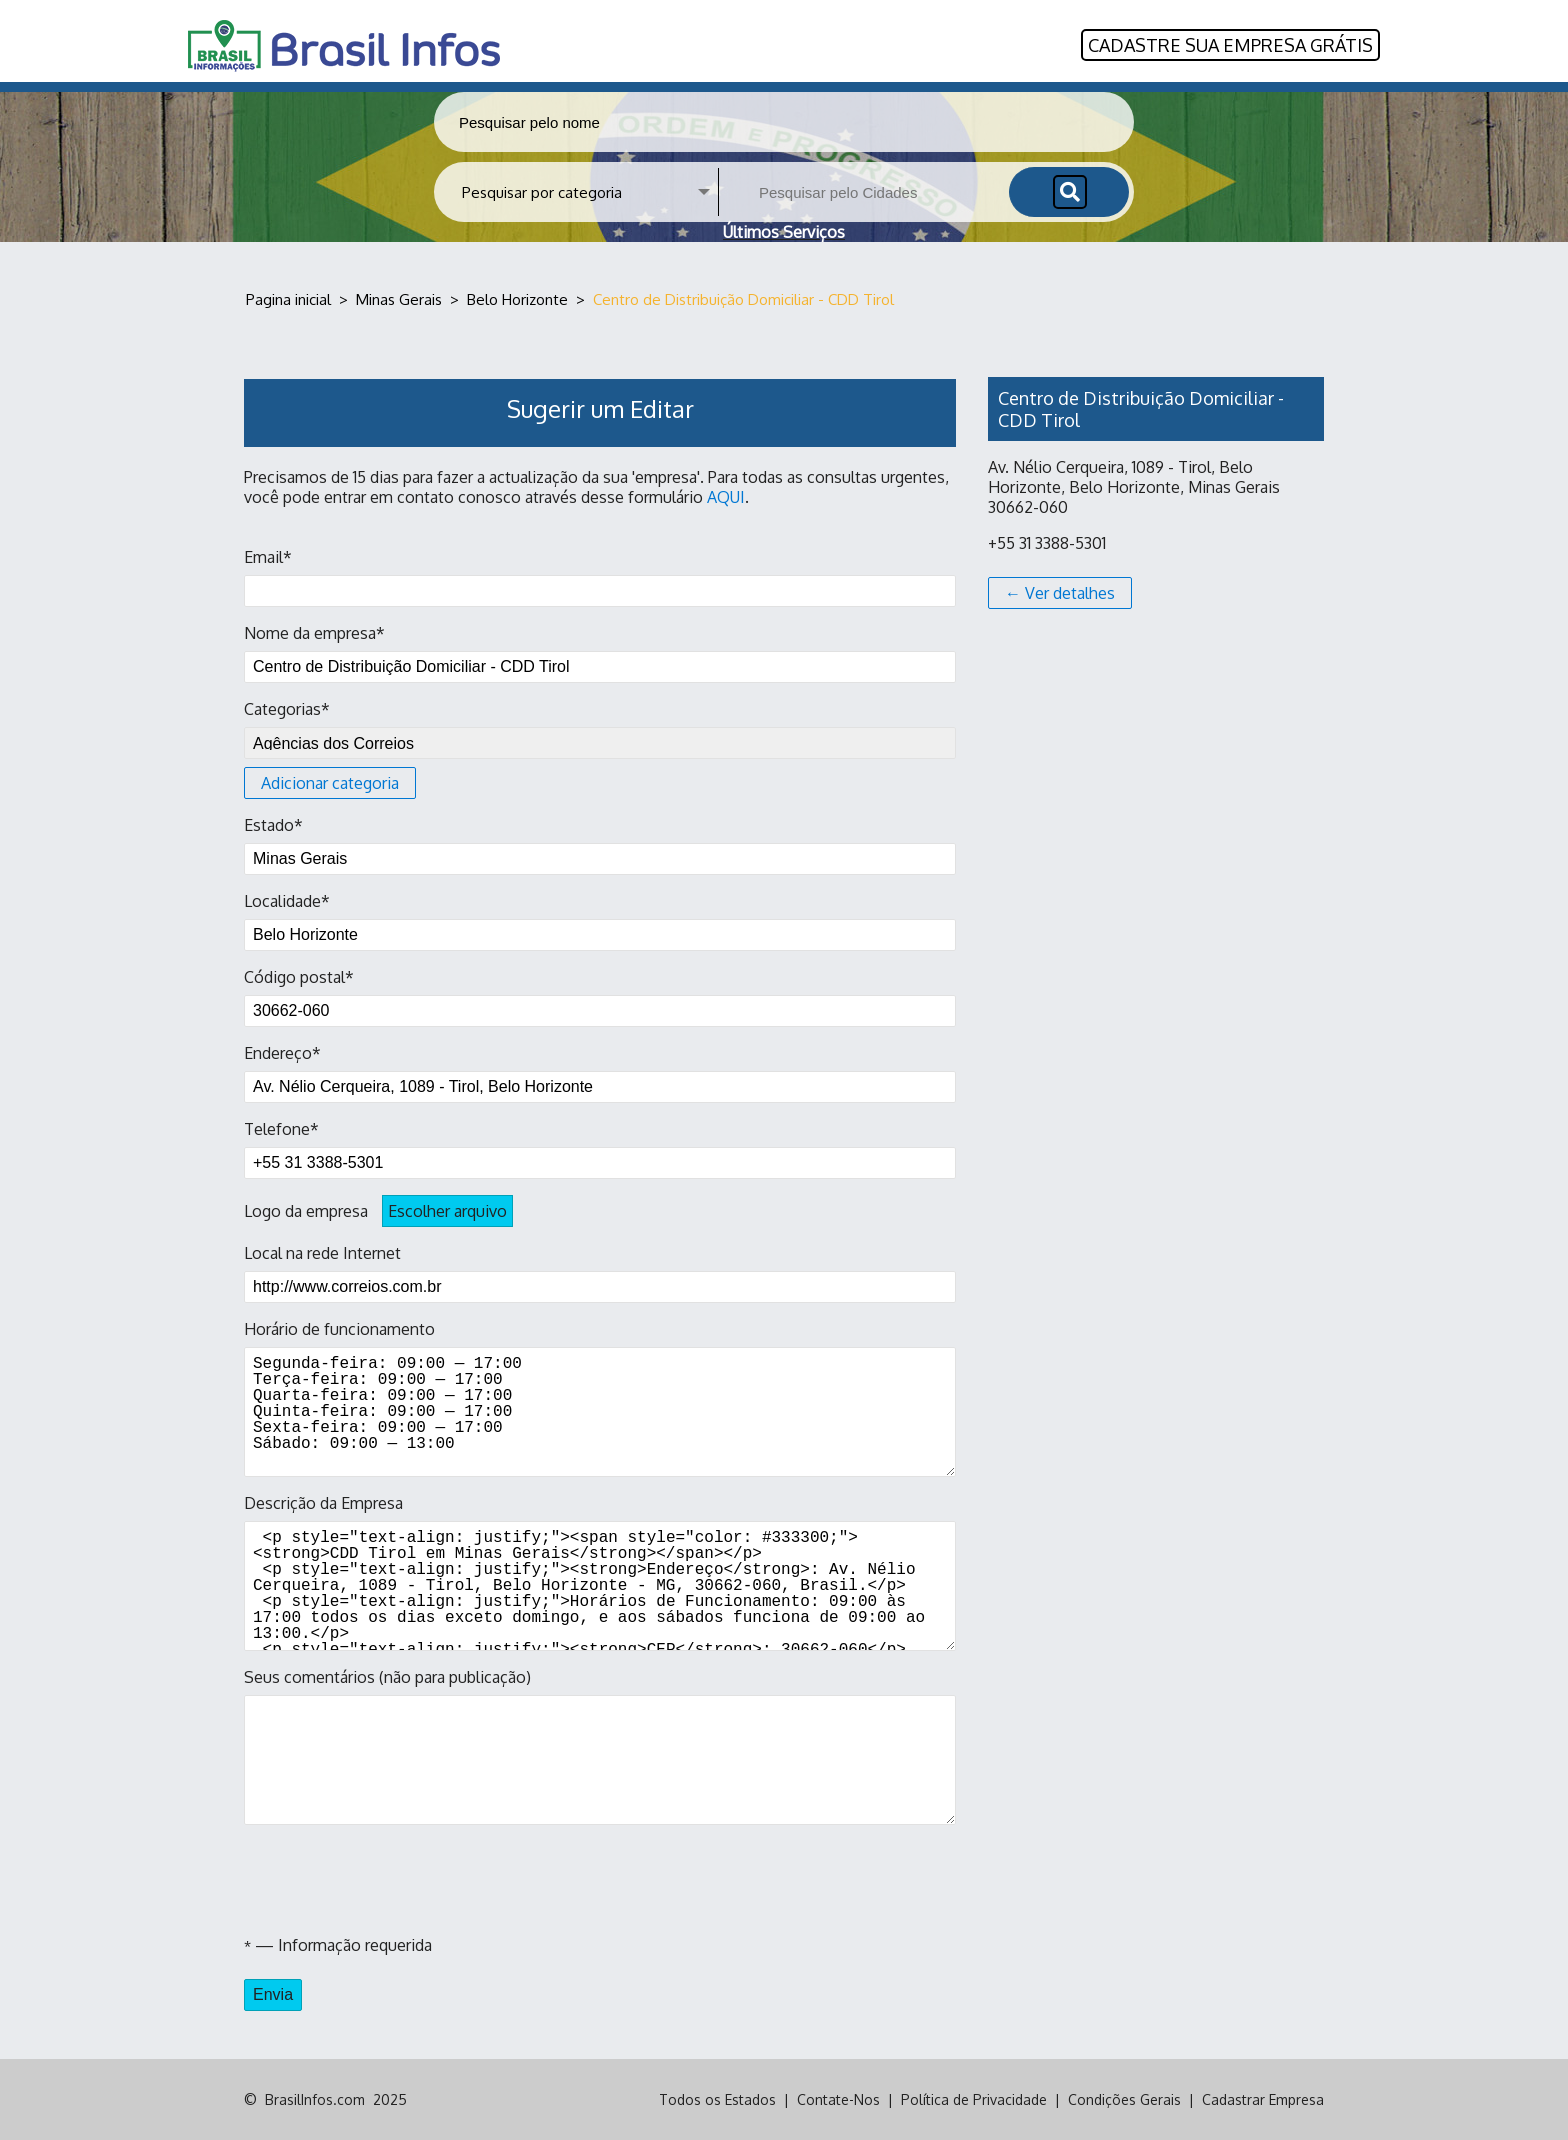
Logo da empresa (378, 1211)
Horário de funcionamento (600, 1398)
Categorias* (600, 749)
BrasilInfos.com (315, 2099)
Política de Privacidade (974, 2099)
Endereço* (600, 1073)
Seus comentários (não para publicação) (600, 1746)
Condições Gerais (1124, 2099)
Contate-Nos (838, 2099)
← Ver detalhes (1060, 593)
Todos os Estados (717, 2099)
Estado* (600, 845)
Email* (600, 577)
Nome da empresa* (600, 653)
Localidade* (600, 921)
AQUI (726, 497)
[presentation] (396, 1880)
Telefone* (600, 1149)
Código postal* (600, 997)
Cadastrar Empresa (1263, 2099)
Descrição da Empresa (600, 1572)
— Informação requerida (338, 1945)
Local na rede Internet (600, 1273)
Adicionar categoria (330, 783)
